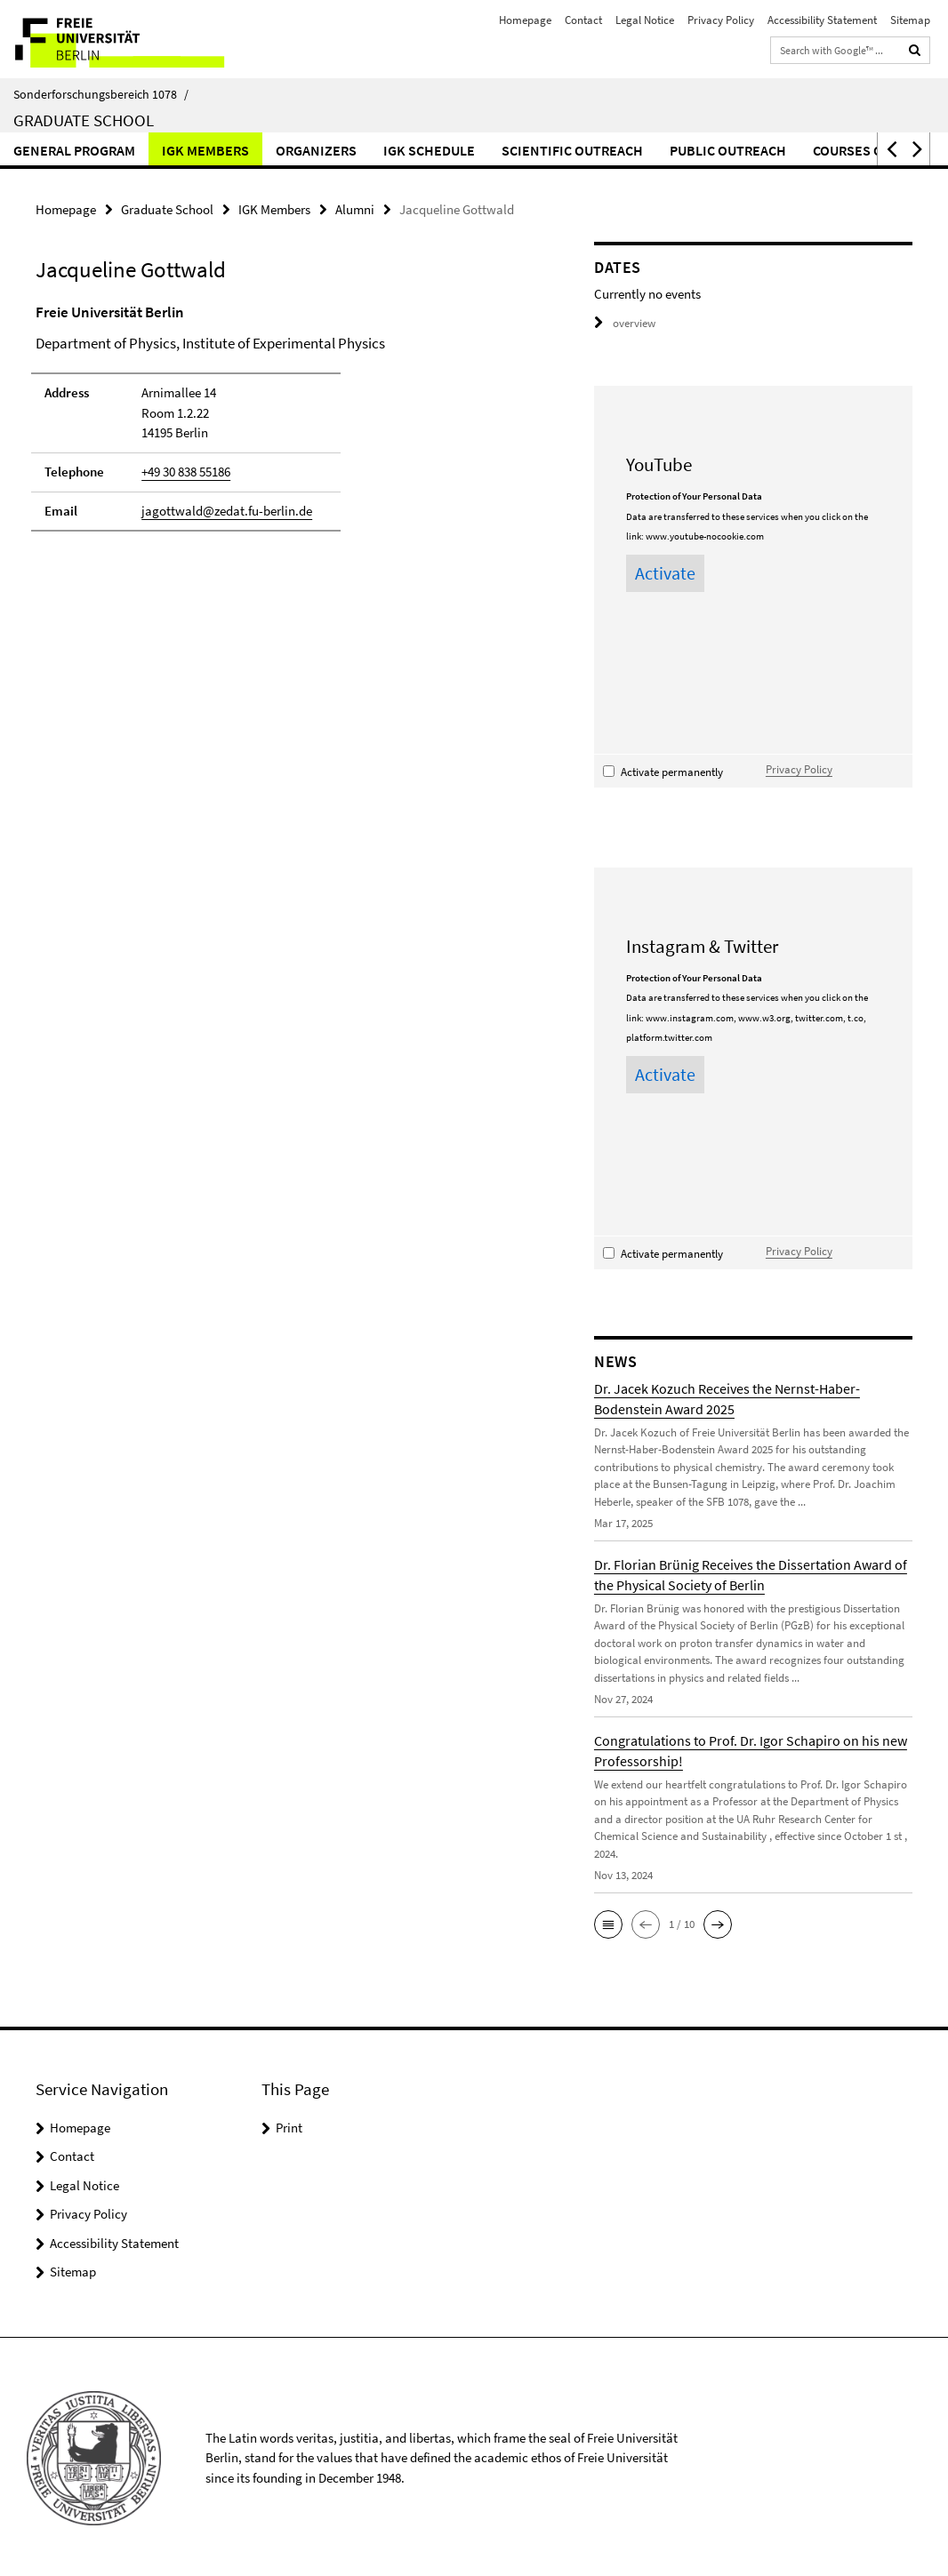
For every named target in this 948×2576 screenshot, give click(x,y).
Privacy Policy (720, 20)
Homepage (525, 20)
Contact (583, 20)
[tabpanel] (286, 425)
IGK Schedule (429, 150)
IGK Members (205, 150)
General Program (74, 150)
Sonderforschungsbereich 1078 (101, 94)
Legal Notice (644, 20)
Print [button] (289, 2124)
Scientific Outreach (572, 150)
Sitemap (910, 20)
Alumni (354, 209)
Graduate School (83, 120)
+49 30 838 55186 (185, 471)
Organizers (316, 150)
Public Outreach (728, 150)
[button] (890, 148)
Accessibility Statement (822, 20)
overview (624, 323)
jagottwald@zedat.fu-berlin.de (226, 509)
